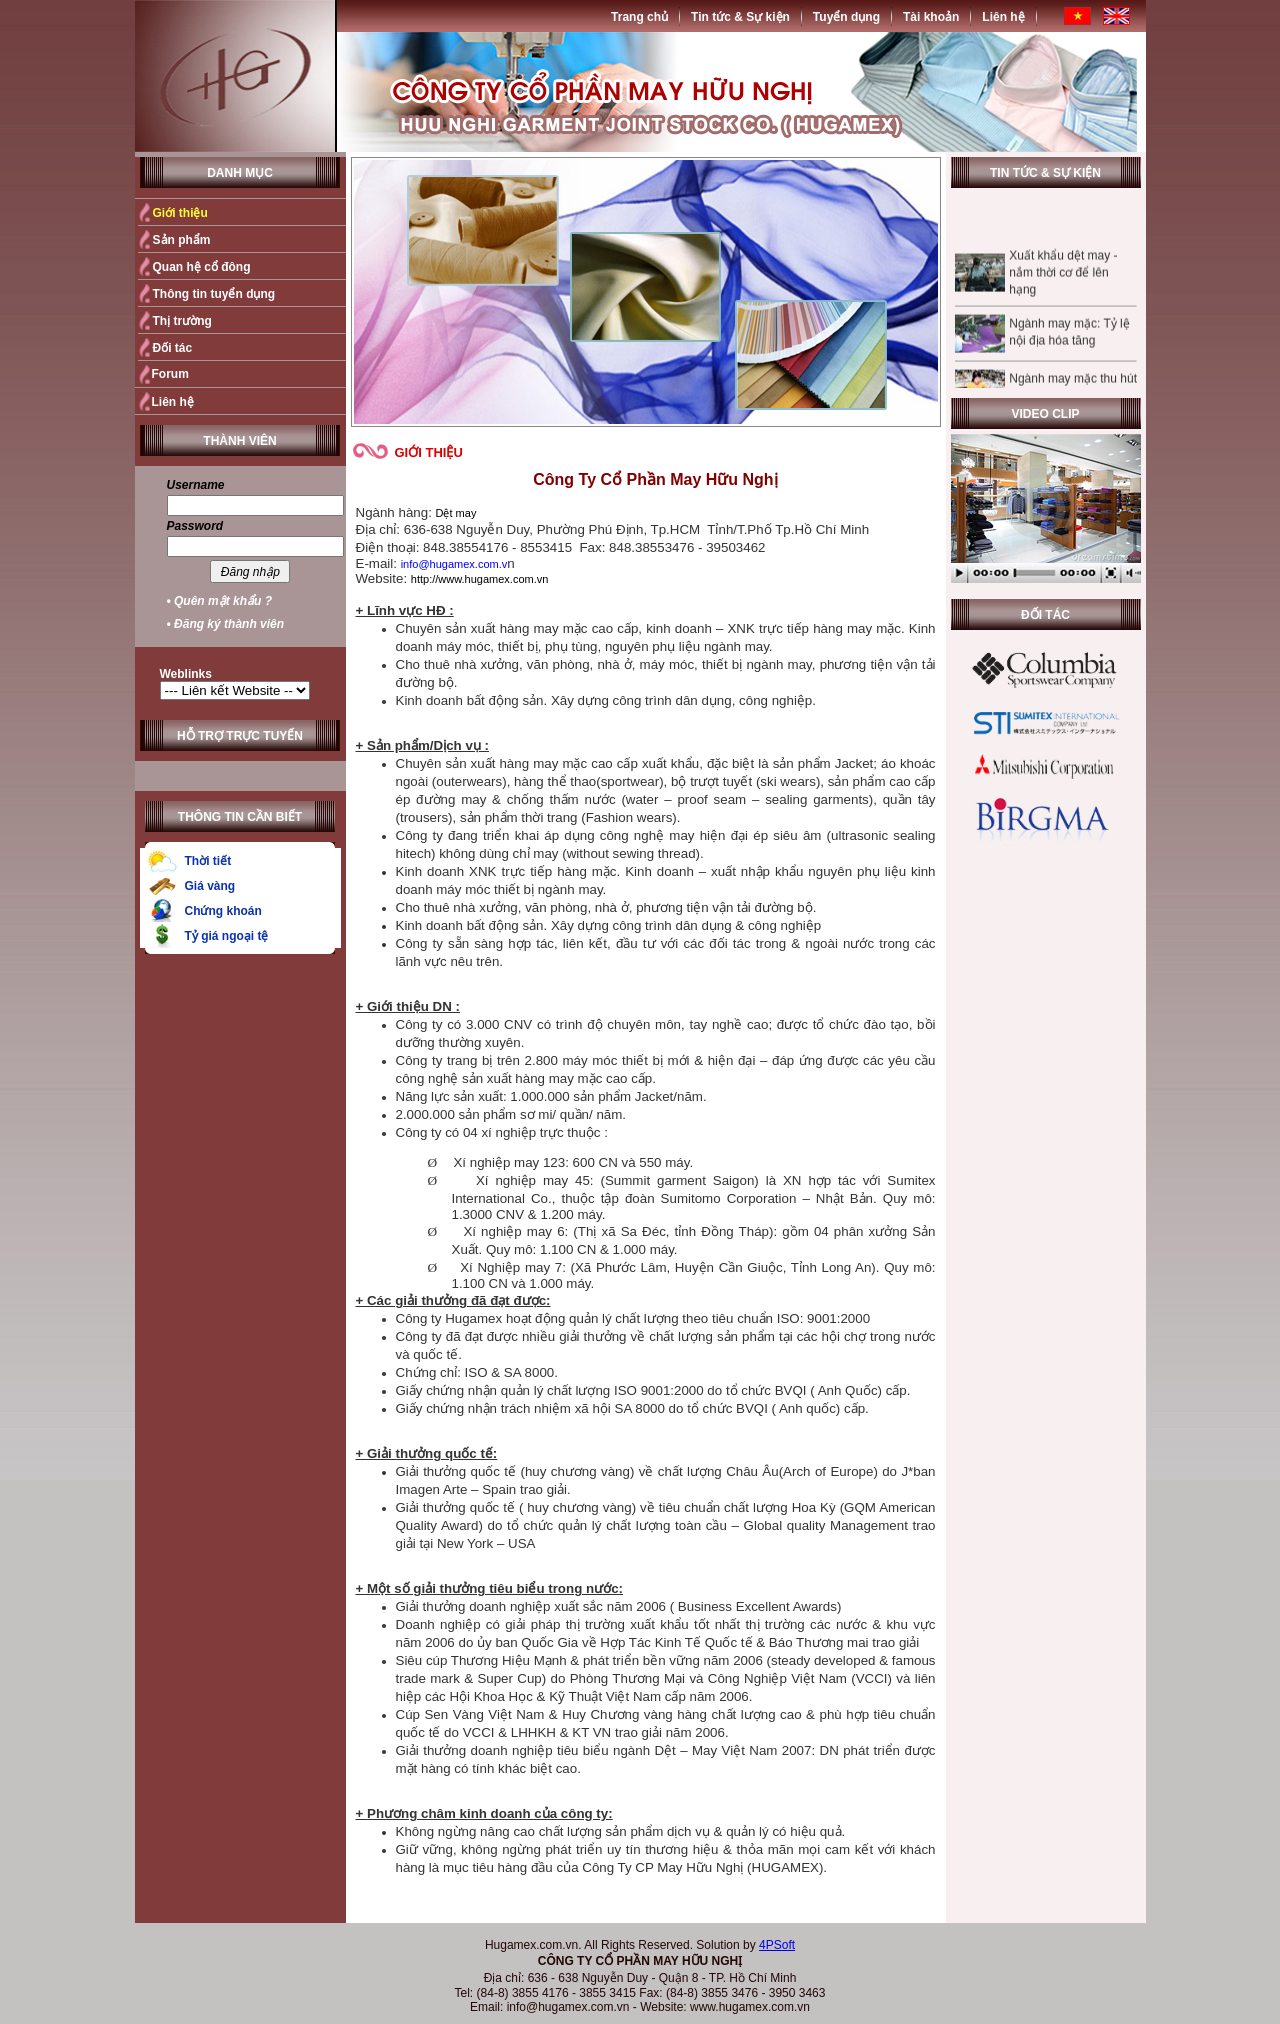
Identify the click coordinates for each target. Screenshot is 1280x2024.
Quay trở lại (897, 1897)
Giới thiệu (180, 213)
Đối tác (173, 348)
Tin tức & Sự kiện (740, 17)
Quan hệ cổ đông (202, 267)
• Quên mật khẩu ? (220, 601)
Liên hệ (1003, 17)
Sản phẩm (182, 240)
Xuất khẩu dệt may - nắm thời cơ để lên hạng (1063, 283)
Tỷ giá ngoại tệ (227, 936)
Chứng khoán (223, 911)
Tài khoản (931, 17)
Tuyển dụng (846, 17)
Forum (170, 374)
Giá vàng (210, 886)
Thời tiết (208, 861)
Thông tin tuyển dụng (214, 294)
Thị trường (182, 321)
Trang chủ (639, 17)
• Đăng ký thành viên (226, 624)
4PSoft (777, 1945)
